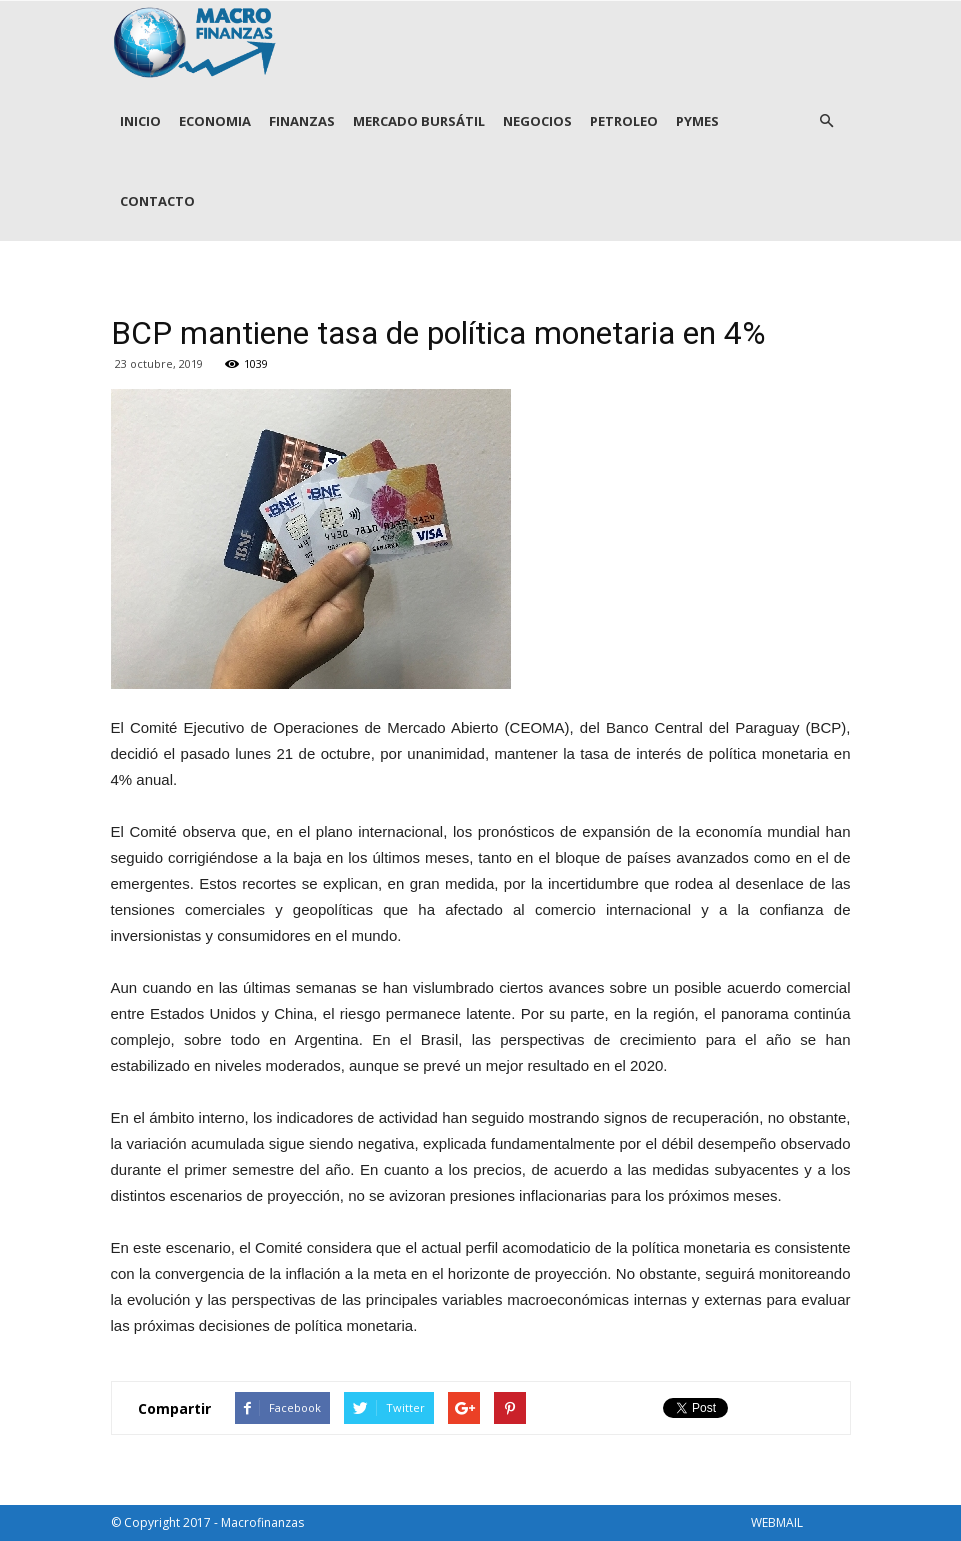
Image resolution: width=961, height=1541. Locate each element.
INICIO (140, 121)
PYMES (697, 121)
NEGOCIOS (537, 121)
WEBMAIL (777, 1522)
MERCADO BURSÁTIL (419, 121)
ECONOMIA (215, 121)
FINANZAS (302, 121)
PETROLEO (624, 121)
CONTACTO (157, 201)
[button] (827, 121)
